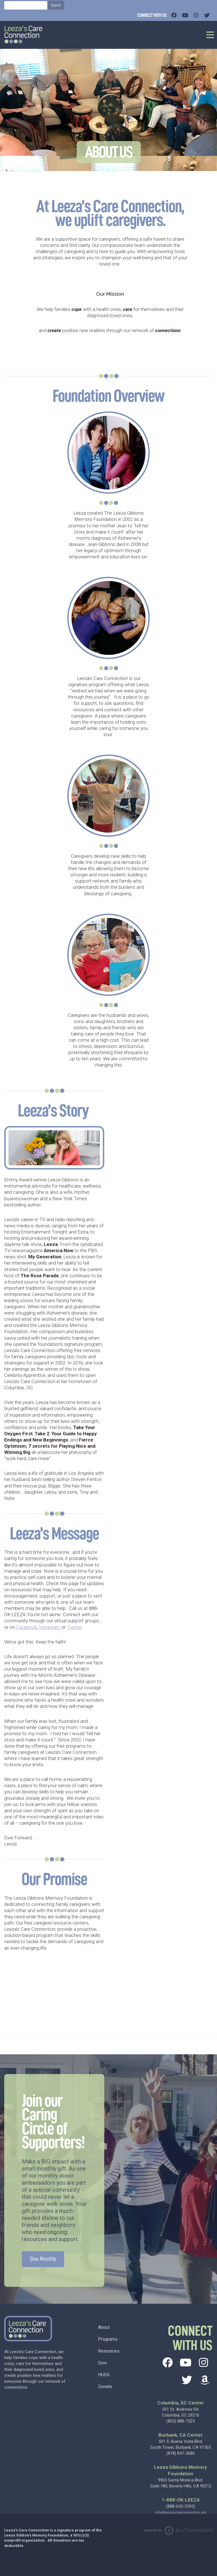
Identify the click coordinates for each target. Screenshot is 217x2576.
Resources (109, 2351)
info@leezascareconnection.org (180, 2512)
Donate (105, 2386)
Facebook (26, 1627)
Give (102, 2363)
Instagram (50, 1627)
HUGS (104, 2374)
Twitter (74, 1627)
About (104, 2327)
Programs (108, 2339)
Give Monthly (43, 2259)
